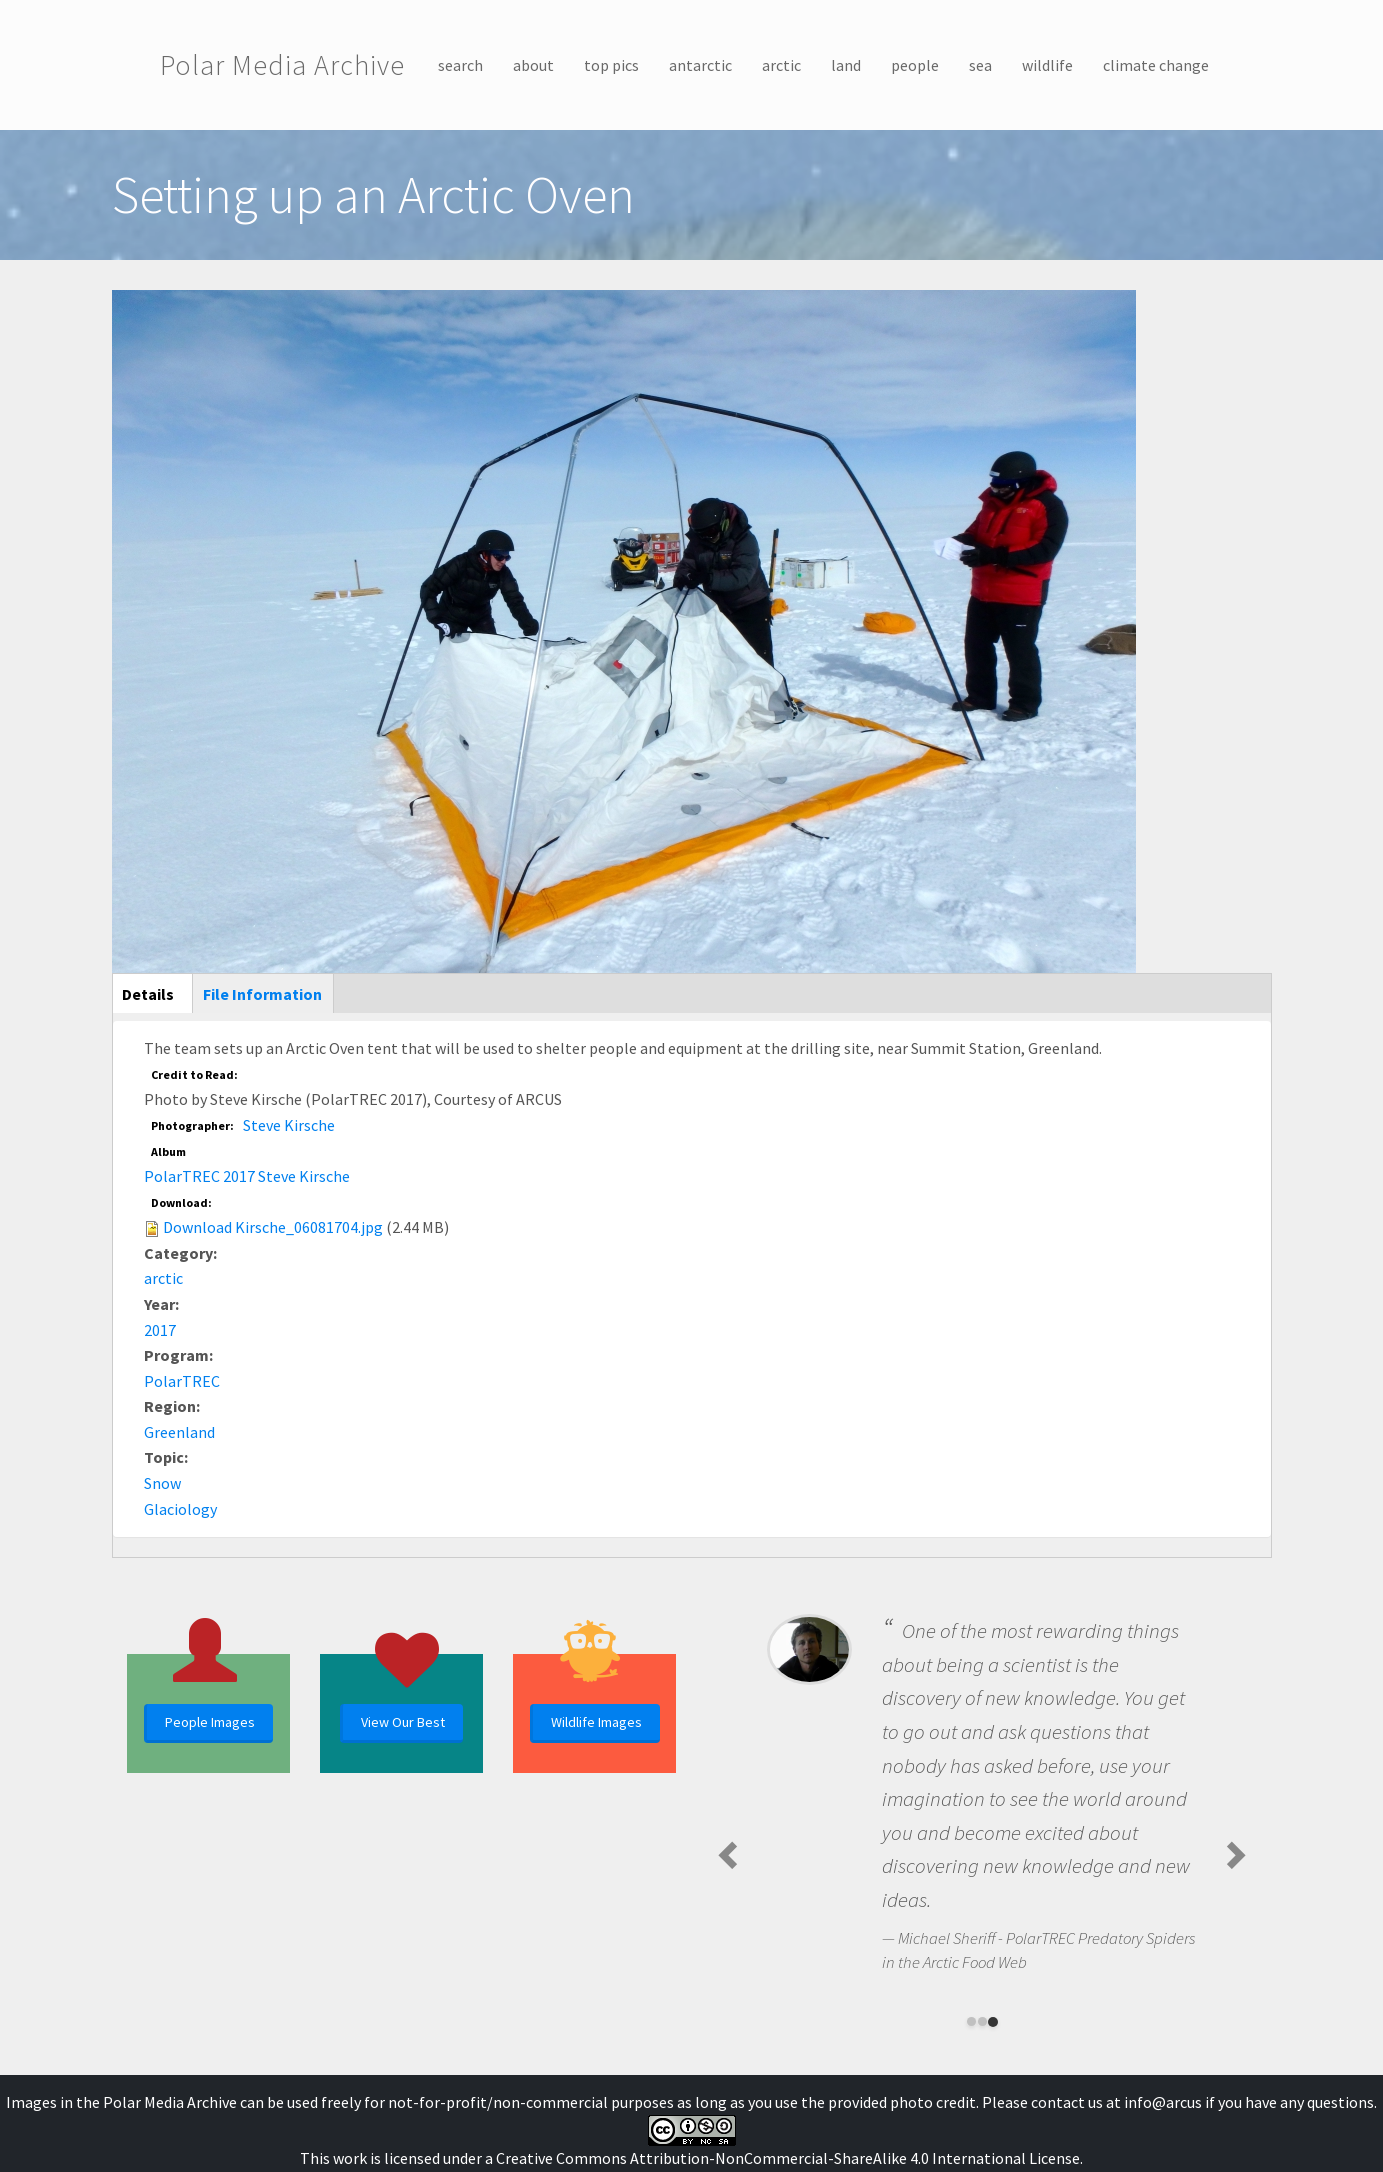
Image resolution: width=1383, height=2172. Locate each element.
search (460, 65)
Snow (162, 1483)
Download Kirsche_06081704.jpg (273, 1227)
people (915, 65)
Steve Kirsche (289, 1125)
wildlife (1047, 65)
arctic (781, 65)
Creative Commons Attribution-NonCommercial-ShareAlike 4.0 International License (788, 2158)
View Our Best (403, 1722)
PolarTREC (182, 1381)
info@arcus (1163, 2102)
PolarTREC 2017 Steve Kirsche (247, 1176)
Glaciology (180, 1509)
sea (980, 65)
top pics (611, 65)
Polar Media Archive (282, 65)
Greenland (179, 1432)
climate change (1156, 65)
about (533, 65)
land (846, 65)
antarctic (700, 65)
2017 (160, 1330)
